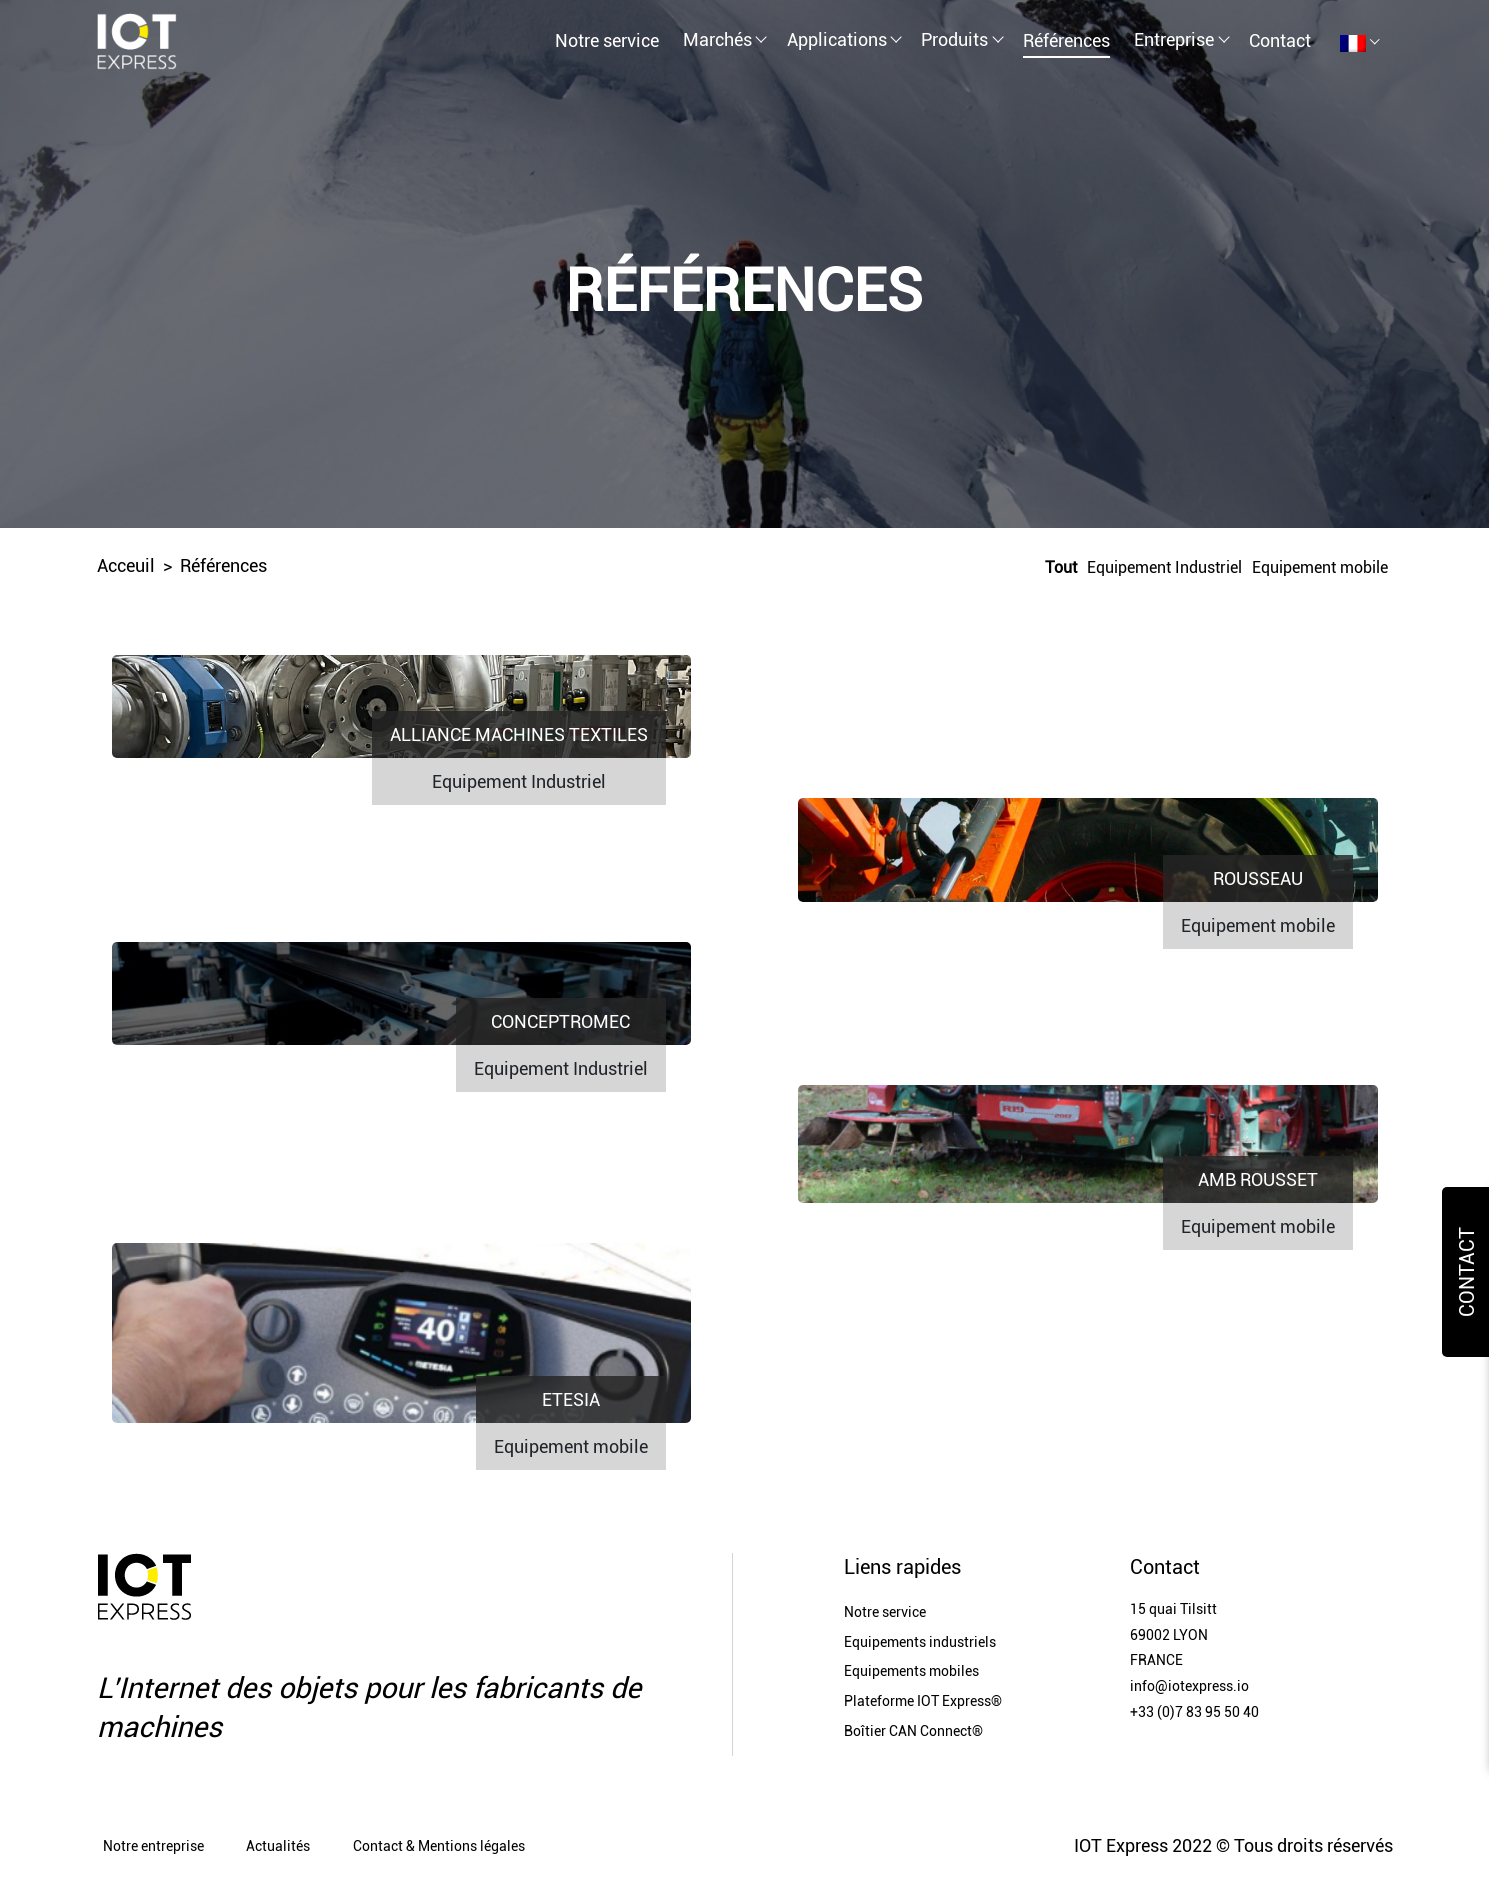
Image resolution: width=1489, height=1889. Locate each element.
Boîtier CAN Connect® (913, 1731)
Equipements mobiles (911, 1671)
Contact (1280, 40)
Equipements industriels (920, 1642)
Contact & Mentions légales (439, 1846)
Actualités (278, 1846)
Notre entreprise (153, 1846)
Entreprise (1174, 39)
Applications (837, 39)
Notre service (607, 40)
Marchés (717, 39)
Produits (954, 39)
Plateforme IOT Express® (923, 1701)
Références (1066, 40)
